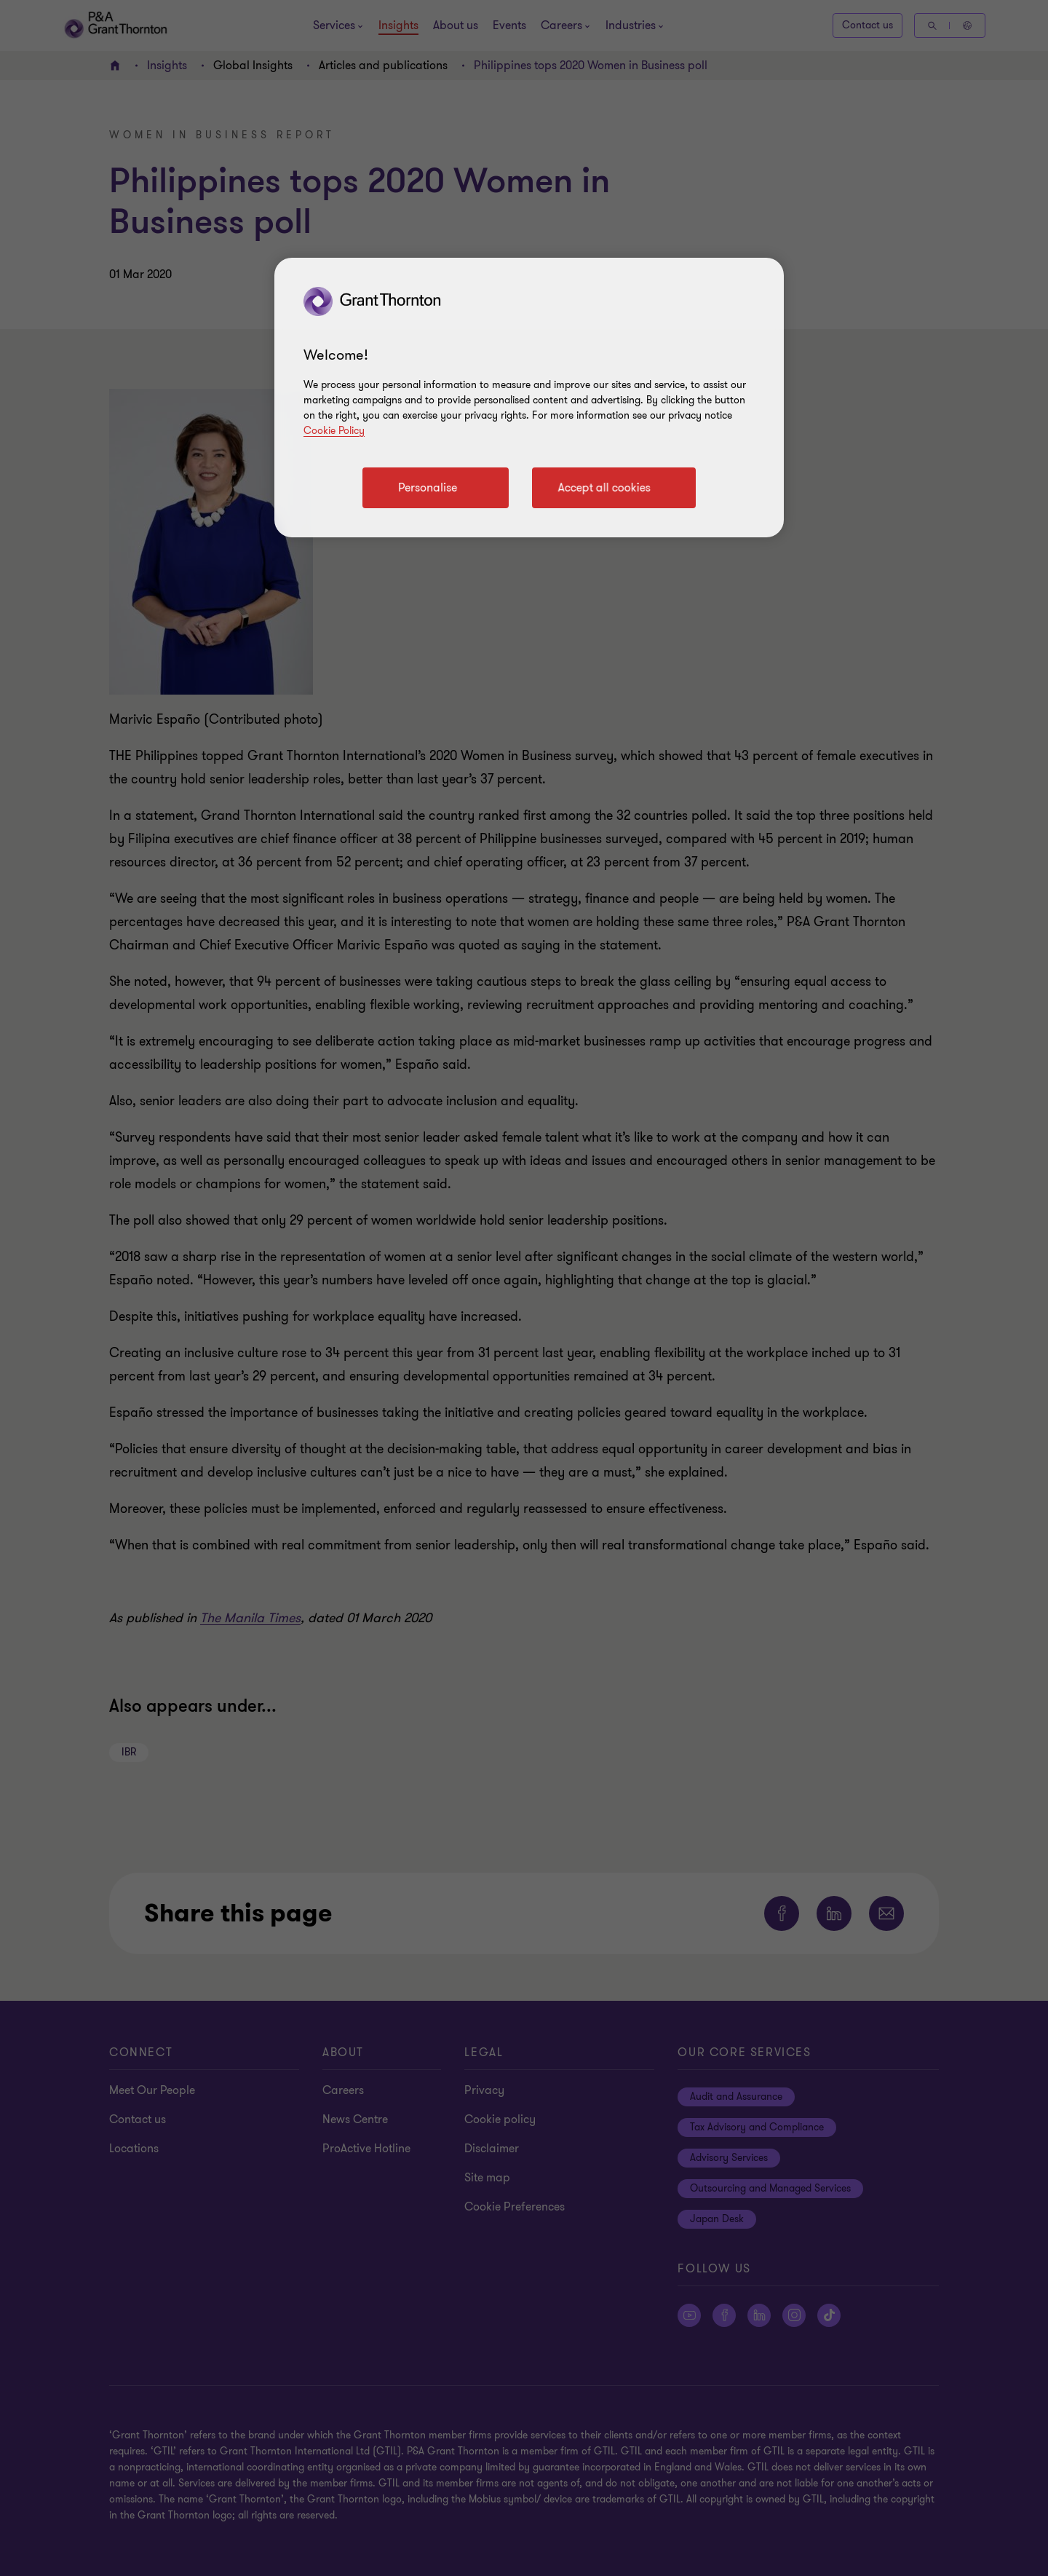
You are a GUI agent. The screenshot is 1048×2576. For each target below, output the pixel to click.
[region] (529, 397)
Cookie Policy (334, 431)
